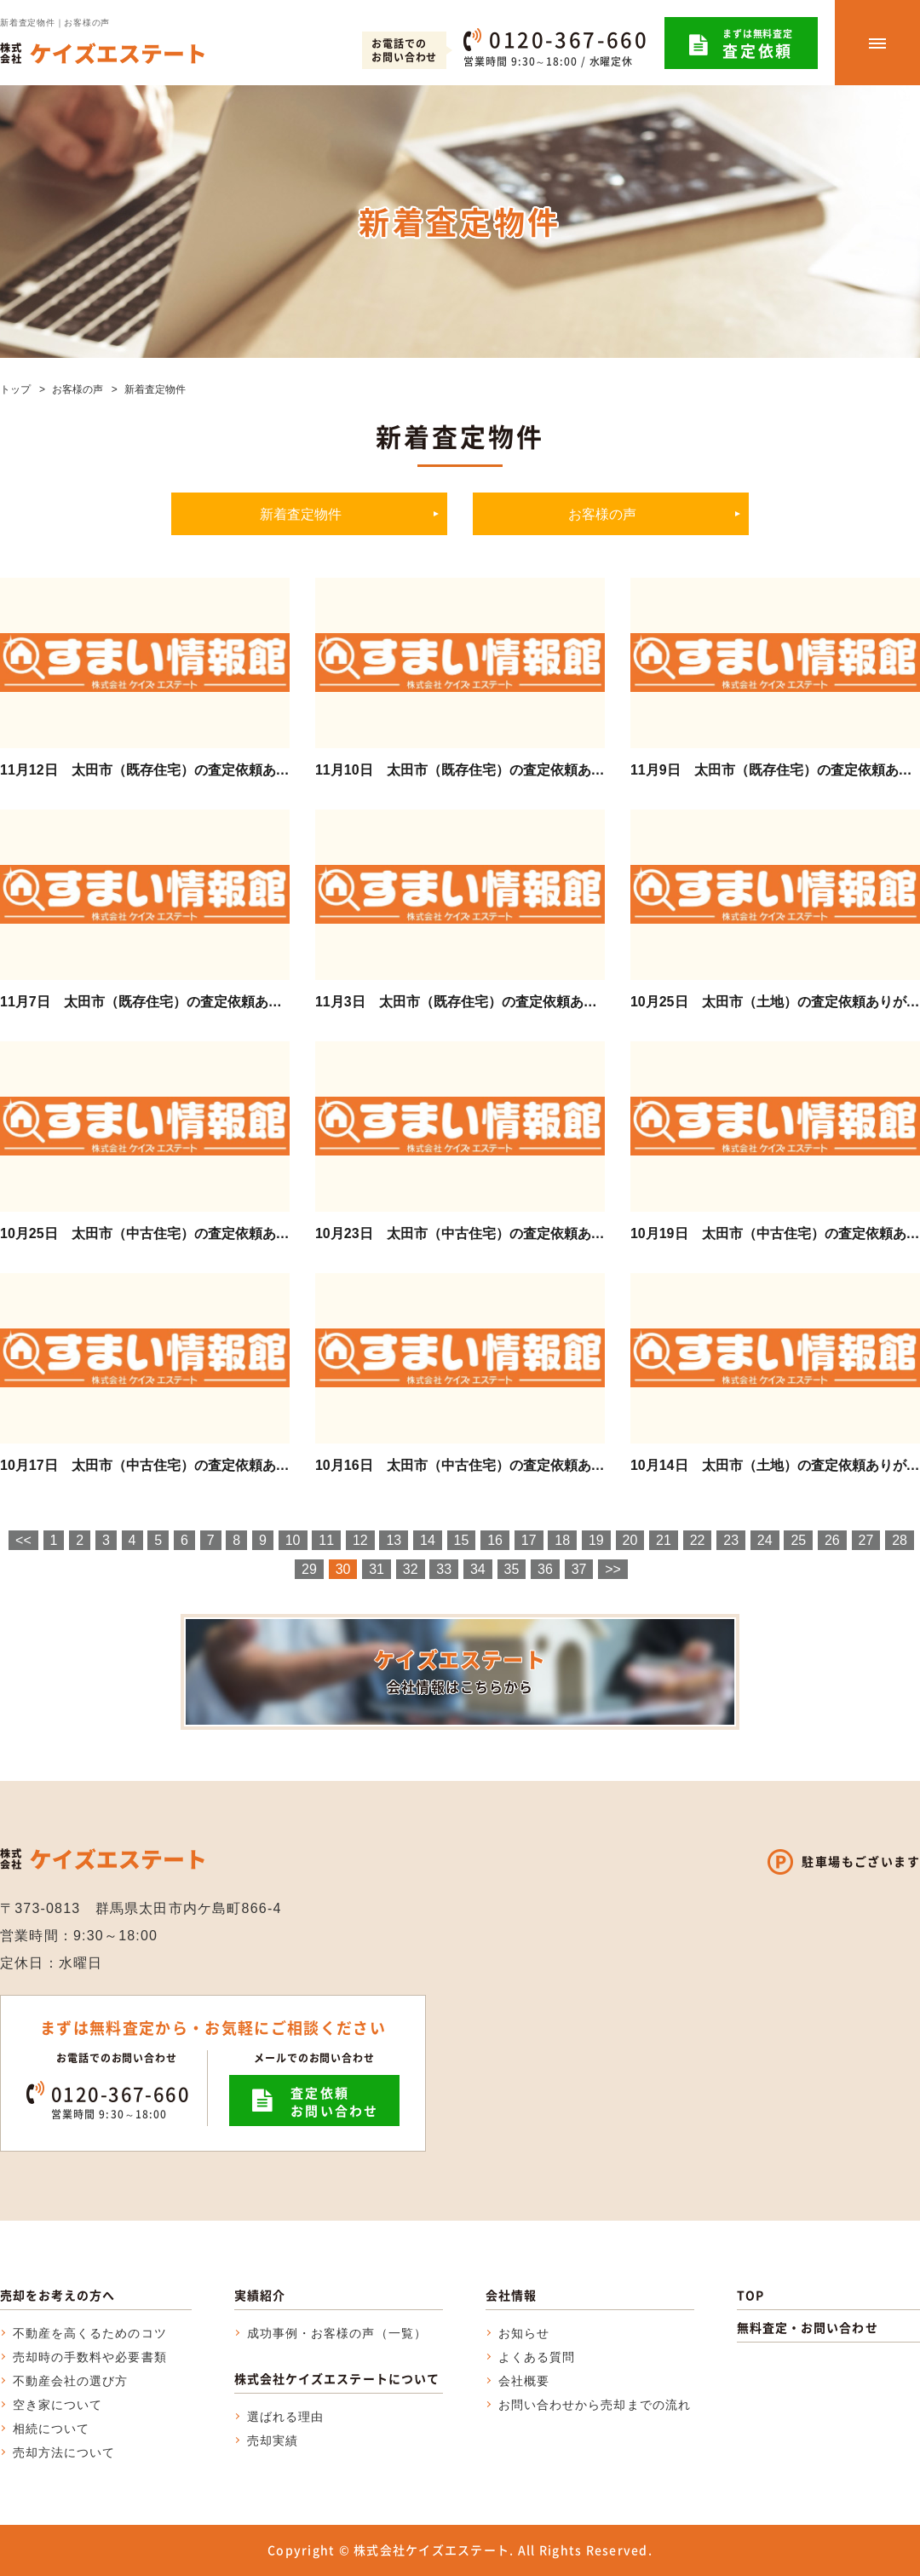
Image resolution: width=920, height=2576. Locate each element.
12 (360, 1540)
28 (899, 1540)
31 (376, 1569)
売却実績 (272, 2440)
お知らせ (523, 2333)
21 (663, 1540)
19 (596, 1540)
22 (697, 1540)
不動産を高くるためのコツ (90, 2333)
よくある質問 (536, 2357)
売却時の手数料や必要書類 (90, 2357)
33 (443, 1569)
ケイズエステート (460, 1670)
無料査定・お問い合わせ (807, 2327)
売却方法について (64, 2452)
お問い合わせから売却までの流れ (594, 2405)
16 (495, 1540)
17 (529, 1540)
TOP (750, 2294)
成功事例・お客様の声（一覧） (337, 2333)
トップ (15, 389)
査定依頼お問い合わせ (334, 2101)
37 (579, 1569)
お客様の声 (77, 389)
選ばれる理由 (285, 2416)
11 (326, 1540)
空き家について (57, 2405)
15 (461, 1540)
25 (798, 1540)
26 (832, 1540)
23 (731, 1540)
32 (410, 1569)
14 (427, 1540)
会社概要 (523, 2381)
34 (478, 1569)
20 (630, 1540)
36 (545, 1569)
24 (765, 1540)
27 (866, 1540)
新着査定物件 (301, 514)
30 (343, 1569)
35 (512, 1569)
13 (393, 1540)
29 (309, 1569)
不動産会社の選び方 (70, 2381)
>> (613, 1569)
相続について (51, 2428)
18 (562, 1540)
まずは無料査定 (757, 44)
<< (23, 1540)
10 (293, 1540)
